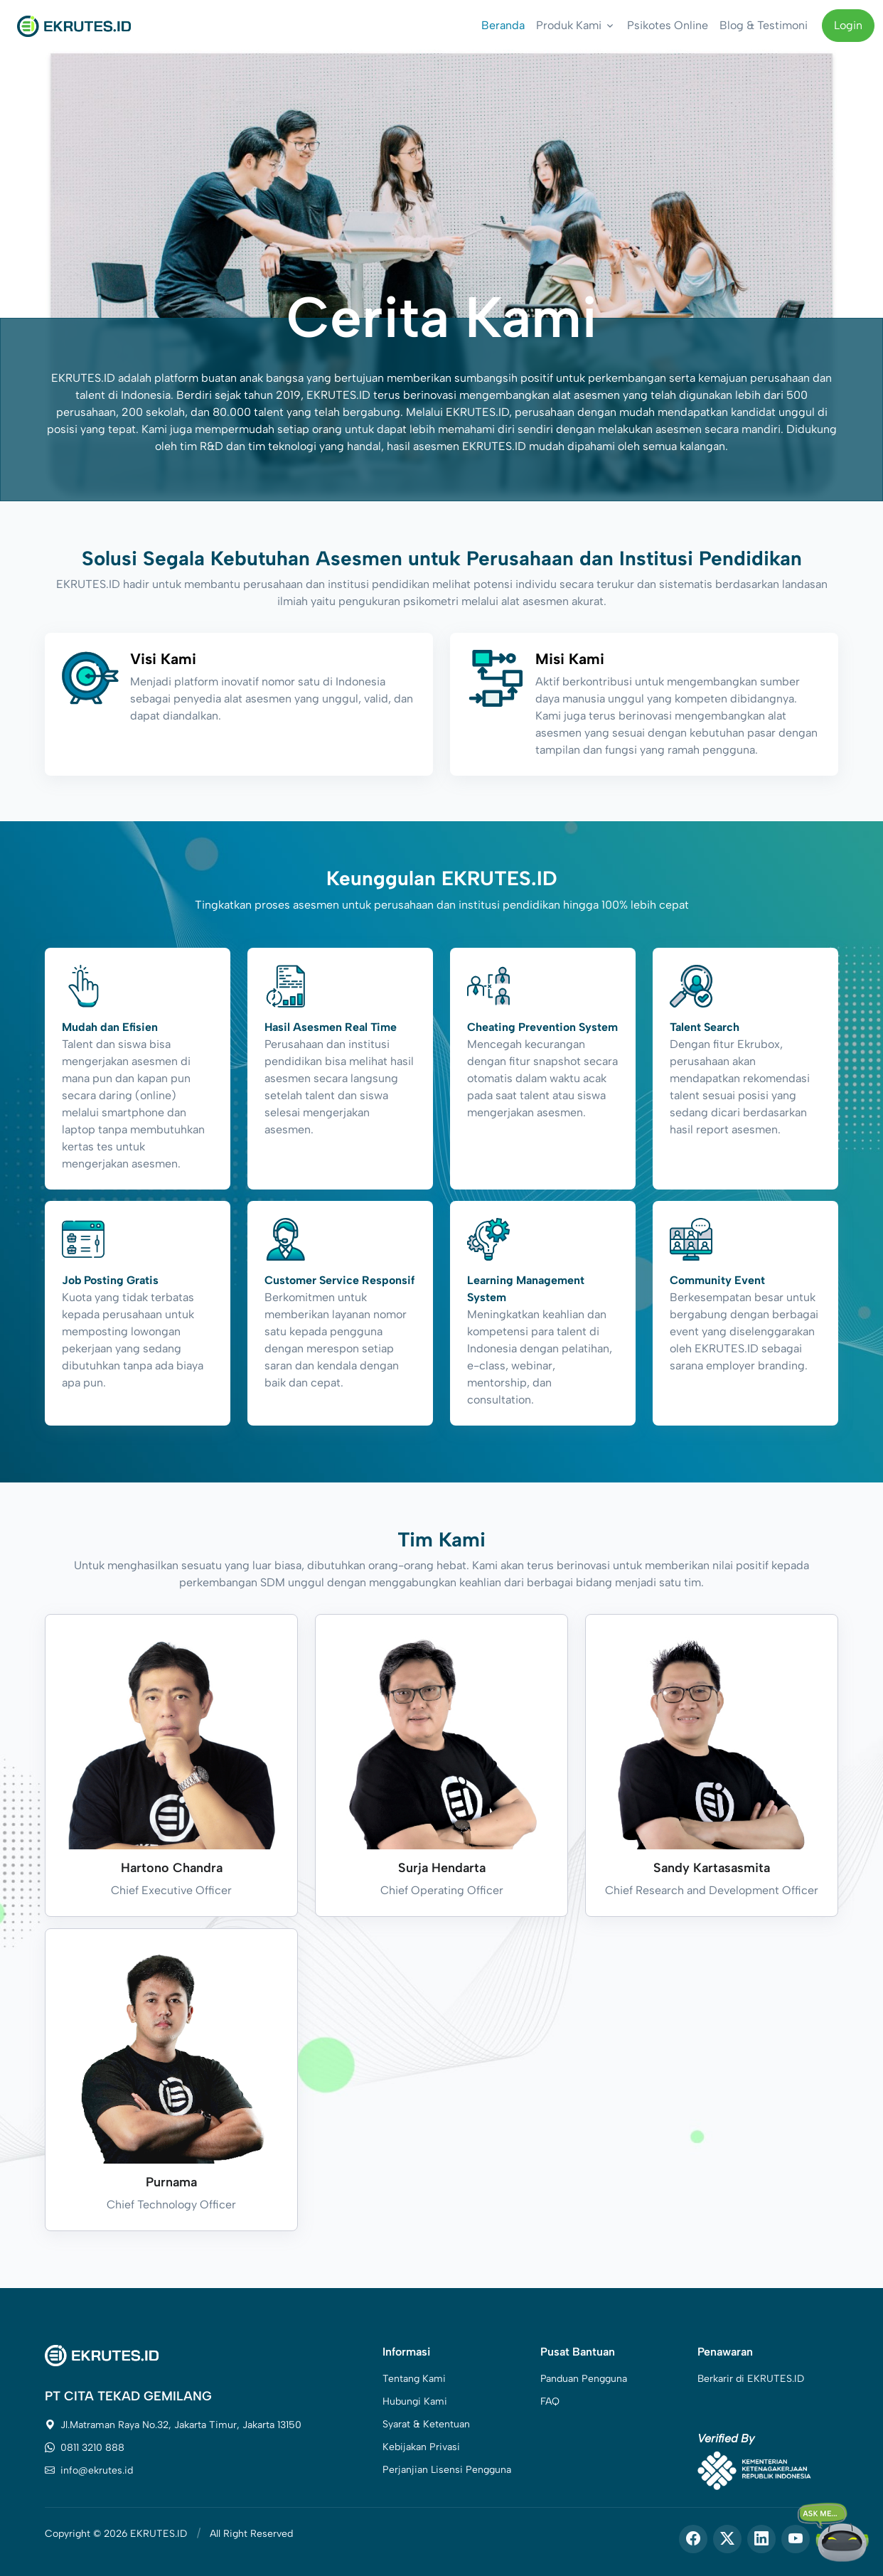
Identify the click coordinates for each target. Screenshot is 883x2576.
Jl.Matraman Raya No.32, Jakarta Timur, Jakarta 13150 (173, 2425)
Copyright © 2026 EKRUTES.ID (116, 2534)
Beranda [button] (503, 25)
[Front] (74, 25)
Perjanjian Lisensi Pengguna (446, 2470)
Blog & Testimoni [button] (763, 25)
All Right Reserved (251, 2534)
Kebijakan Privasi (421, 2447)
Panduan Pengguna (583, 2379)
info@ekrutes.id (89, 2470)
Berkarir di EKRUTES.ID (750, 2379)
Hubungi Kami (414, 2401)
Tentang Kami (414, 2379)
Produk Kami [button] (568, 25)
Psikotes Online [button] (667, 25)
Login (848, 25)
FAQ (550, 2401)
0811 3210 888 (84, 2448)
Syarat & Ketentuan (426, 2424)
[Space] (102, 2354)
